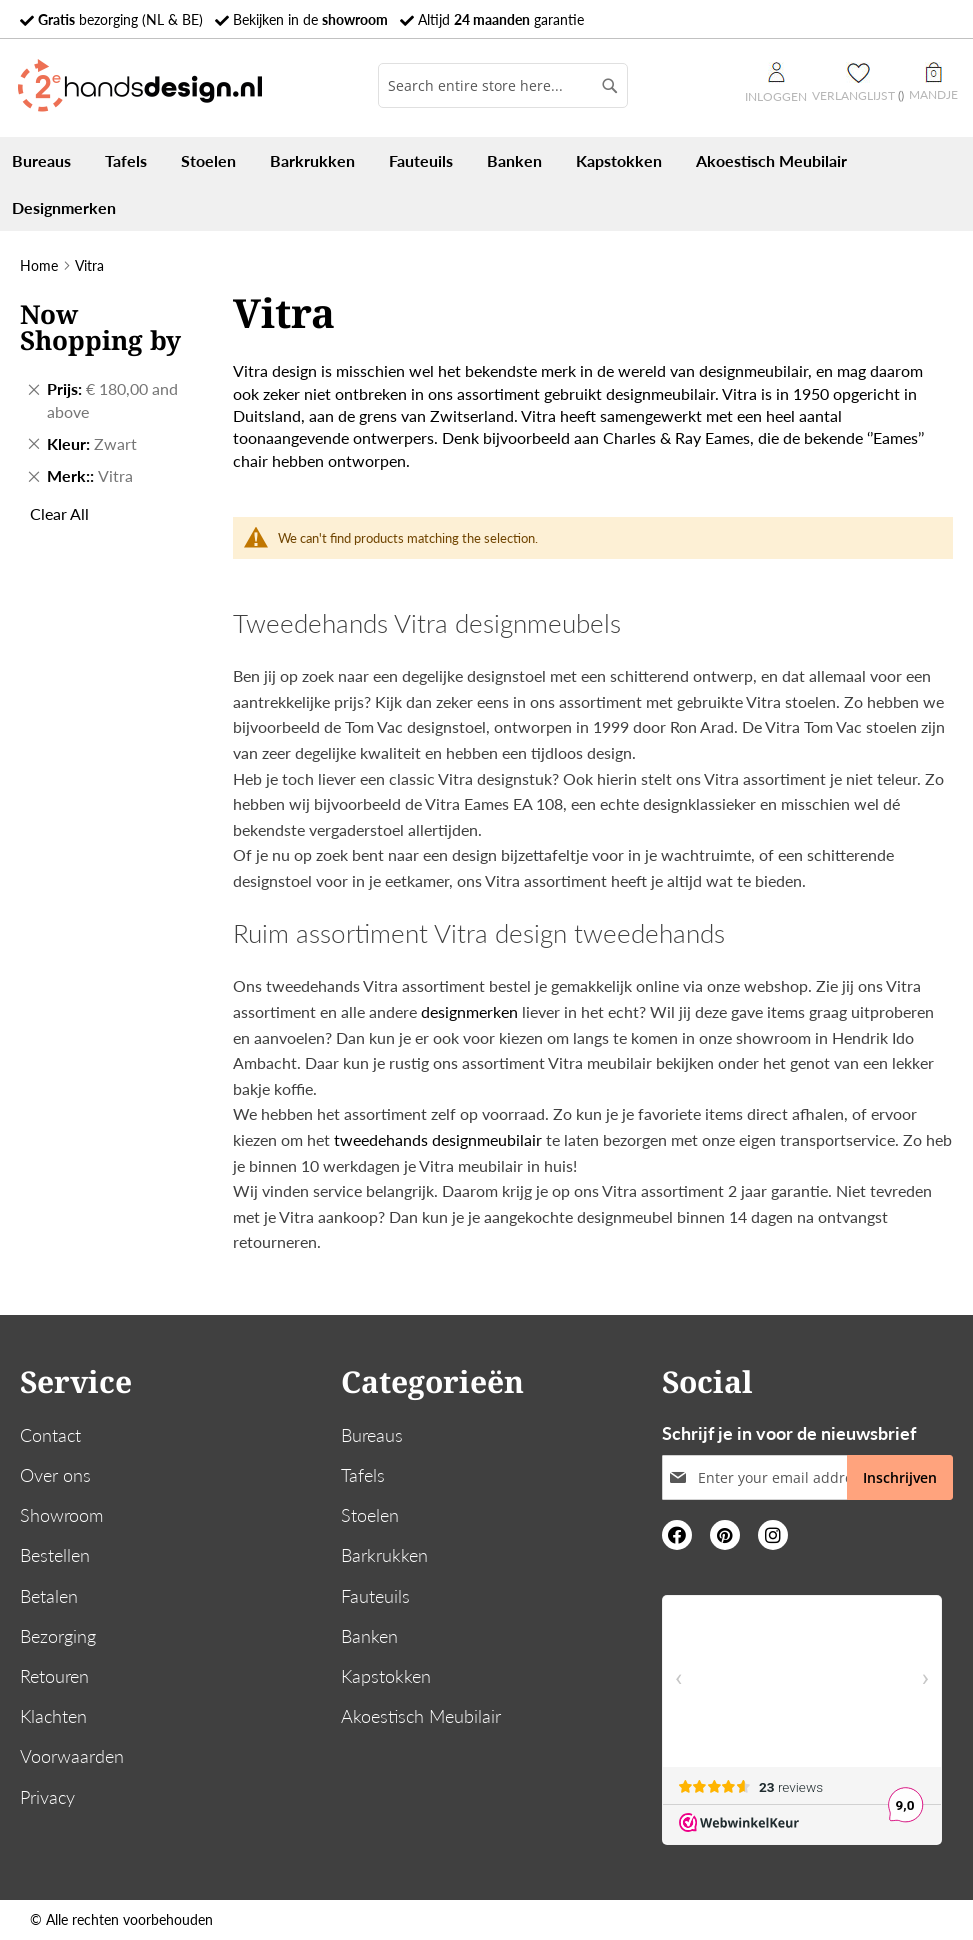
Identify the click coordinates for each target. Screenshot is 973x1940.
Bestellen (55, 1555)
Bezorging (58, 1636)
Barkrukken (384, 1555)
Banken (369, 1636)
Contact (50, 1435)
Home (39, 265)
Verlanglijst (858, 95)
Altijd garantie (501, 19)
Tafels (363, 1475)
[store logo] (140, 85)
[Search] (610, 85)
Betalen (49, 1596)
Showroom (61, 1515)
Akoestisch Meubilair (421, 1716)
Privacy (47, 1797)
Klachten (53, 1716)
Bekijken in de (310, 19)
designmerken (467, 1011)
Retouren (54, 1676)
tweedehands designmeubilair (438, 1139)
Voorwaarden (72, 1756)
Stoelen (370, 1515)
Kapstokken (386, 1676)
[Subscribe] (900, 1477)
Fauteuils (375, 1596)
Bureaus (372, 1435)
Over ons (55, 1475)
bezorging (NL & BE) (120, 19)
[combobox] (503, 85)
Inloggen (776, 83)
